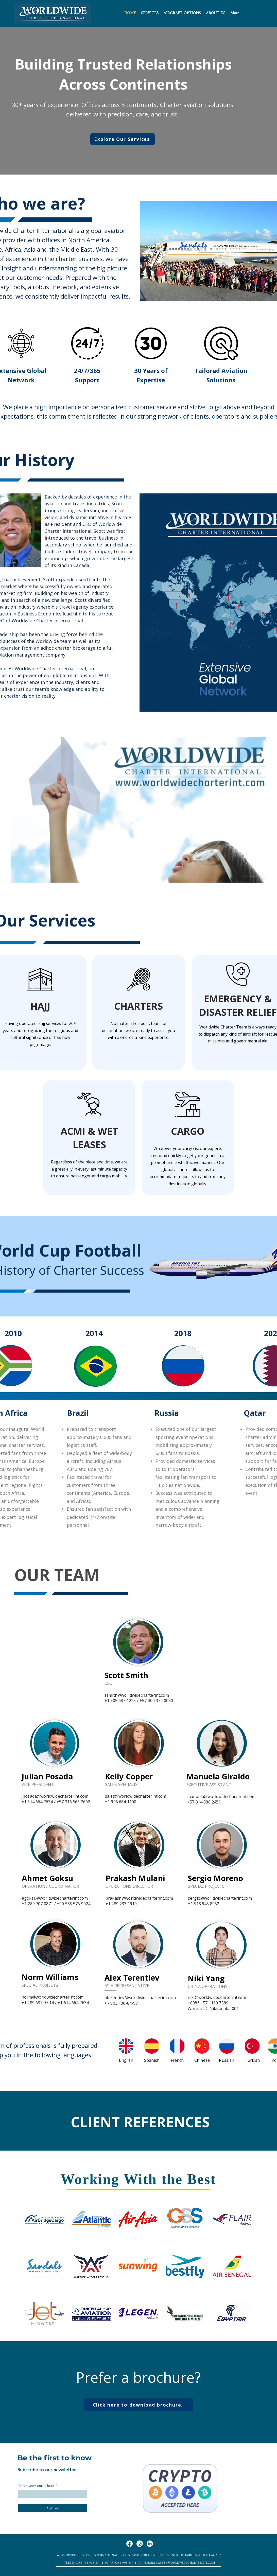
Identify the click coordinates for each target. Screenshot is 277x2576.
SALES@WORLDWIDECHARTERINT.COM (185, 2563)
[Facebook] (129, 2543)
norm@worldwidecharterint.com (52, 1997)
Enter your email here (36, 2486)
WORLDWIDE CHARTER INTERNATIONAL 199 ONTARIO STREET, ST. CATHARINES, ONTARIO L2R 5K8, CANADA (139, 2555)
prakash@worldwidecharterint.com (139, 1898)
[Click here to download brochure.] (138, 2404)
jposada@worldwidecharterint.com (55, 1796)
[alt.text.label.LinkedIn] (150, 2543)
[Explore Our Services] (122, 139)
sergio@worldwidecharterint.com (220, 1898)
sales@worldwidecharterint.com (135, 1796)
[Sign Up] (52, 2508)
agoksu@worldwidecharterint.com (55, 1898)
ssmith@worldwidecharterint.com (137, 1695)
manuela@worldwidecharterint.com (221, 1796)
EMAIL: (150, 2563)
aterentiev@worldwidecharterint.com (140, 1997)
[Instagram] (139, 2543)
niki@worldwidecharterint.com (217, 1997)
